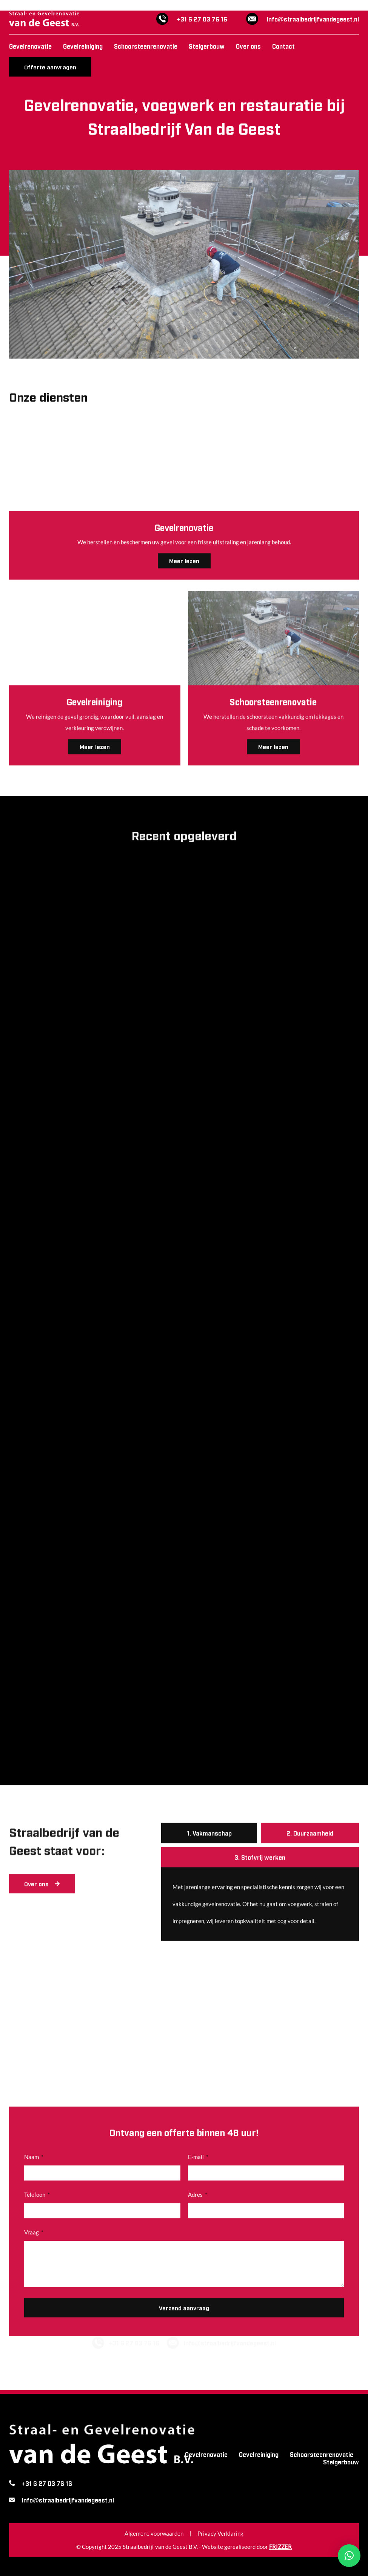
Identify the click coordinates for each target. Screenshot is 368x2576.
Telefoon (35, 2260)
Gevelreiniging (83, 46)
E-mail (196, 2223)
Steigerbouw (207, 46)
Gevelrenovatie (30, 46)
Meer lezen (273, 745)
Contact (283, 46)
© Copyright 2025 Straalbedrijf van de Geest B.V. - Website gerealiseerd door (184, 2546)
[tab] (209, 1832)
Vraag (32, 2298)
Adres (196, 2260)
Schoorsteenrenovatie (145, 46)
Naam (32, 2223)
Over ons (248, 46)
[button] (349, 2555)
